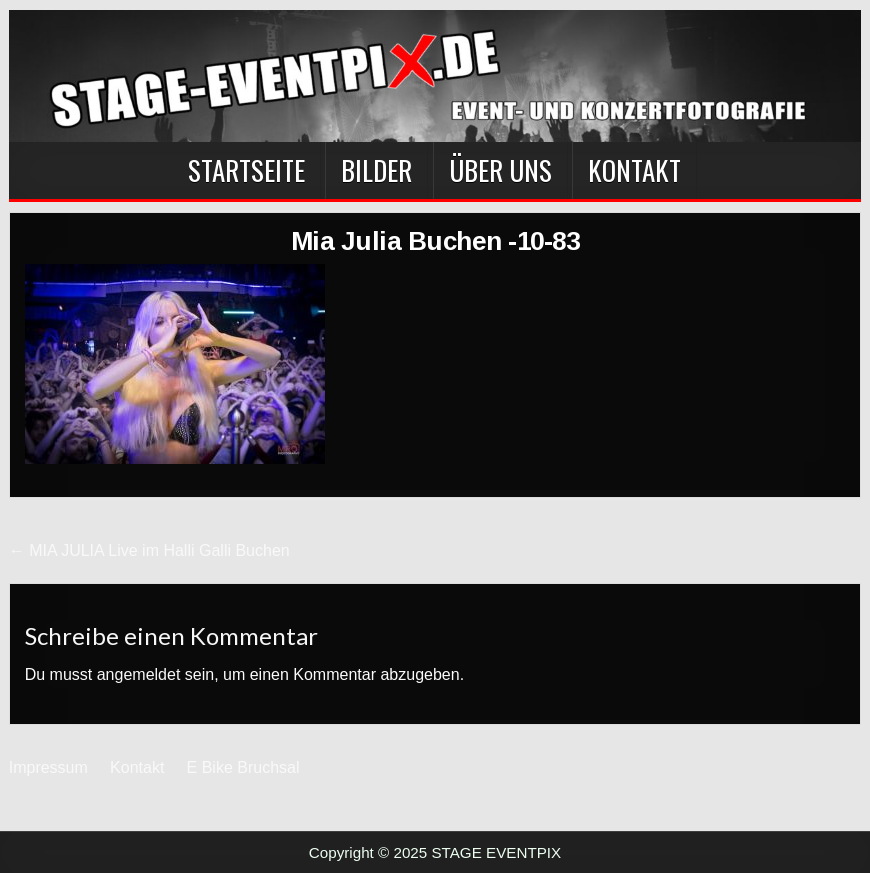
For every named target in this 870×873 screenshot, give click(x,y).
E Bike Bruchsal (243, 767)
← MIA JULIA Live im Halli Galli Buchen (149, 550)
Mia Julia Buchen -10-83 (435, 241)
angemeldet (139, 674)
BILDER (376, 170)
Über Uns (500, 170)
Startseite (246, 170)
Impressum (48, 767)
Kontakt (634, 170)
